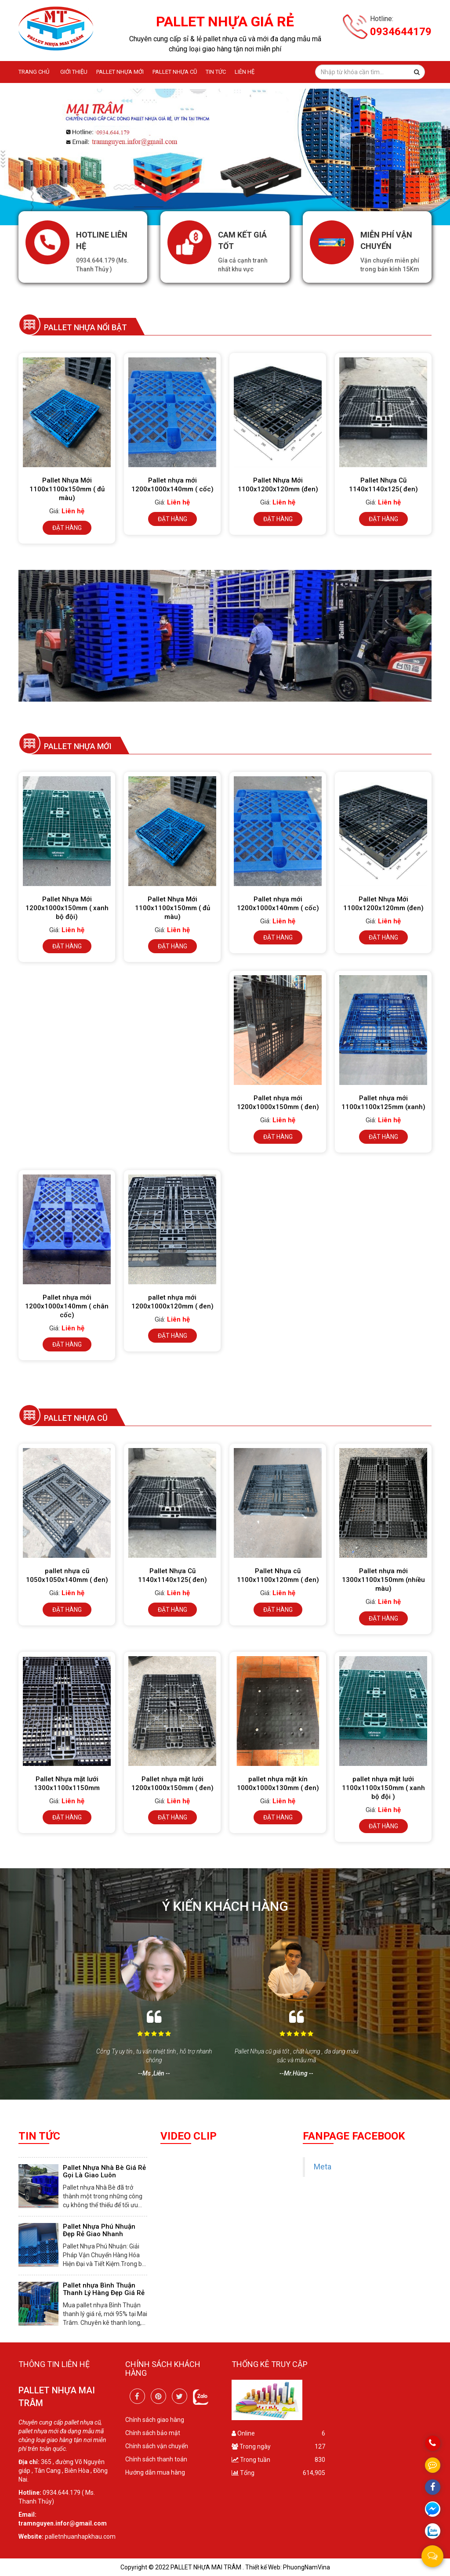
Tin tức (216, 71)
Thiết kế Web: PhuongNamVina (287, 2567)
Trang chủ (33, 71)
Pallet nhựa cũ (174, 71)
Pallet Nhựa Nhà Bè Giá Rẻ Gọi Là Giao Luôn (104, 2171)
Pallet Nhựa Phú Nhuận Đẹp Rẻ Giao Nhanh (99, 2230)
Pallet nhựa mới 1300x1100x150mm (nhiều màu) (383, 1579)
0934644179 (401, 31)
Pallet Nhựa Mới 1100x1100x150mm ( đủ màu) (67, 489)
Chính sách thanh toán (156, 2459)
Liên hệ (244, 71)
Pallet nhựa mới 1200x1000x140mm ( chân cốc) (67, 1306)
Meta (322, 2166)
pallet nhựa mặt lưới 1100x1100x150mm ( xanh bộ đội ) (383, 1788)
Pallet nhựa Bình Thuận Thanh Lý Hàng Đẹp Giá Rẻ (104, 2289)
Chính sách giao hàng (154, 2419)
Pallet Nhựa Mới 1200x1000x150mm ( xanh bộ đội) (67, 908)
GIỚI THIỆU (73, 71)
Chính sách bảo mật (152, 2432)
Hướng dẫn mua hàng (155, 2472)
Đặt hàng (67, 527)
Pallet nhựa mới (120, 71)
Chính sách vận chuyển (156, 2446)
